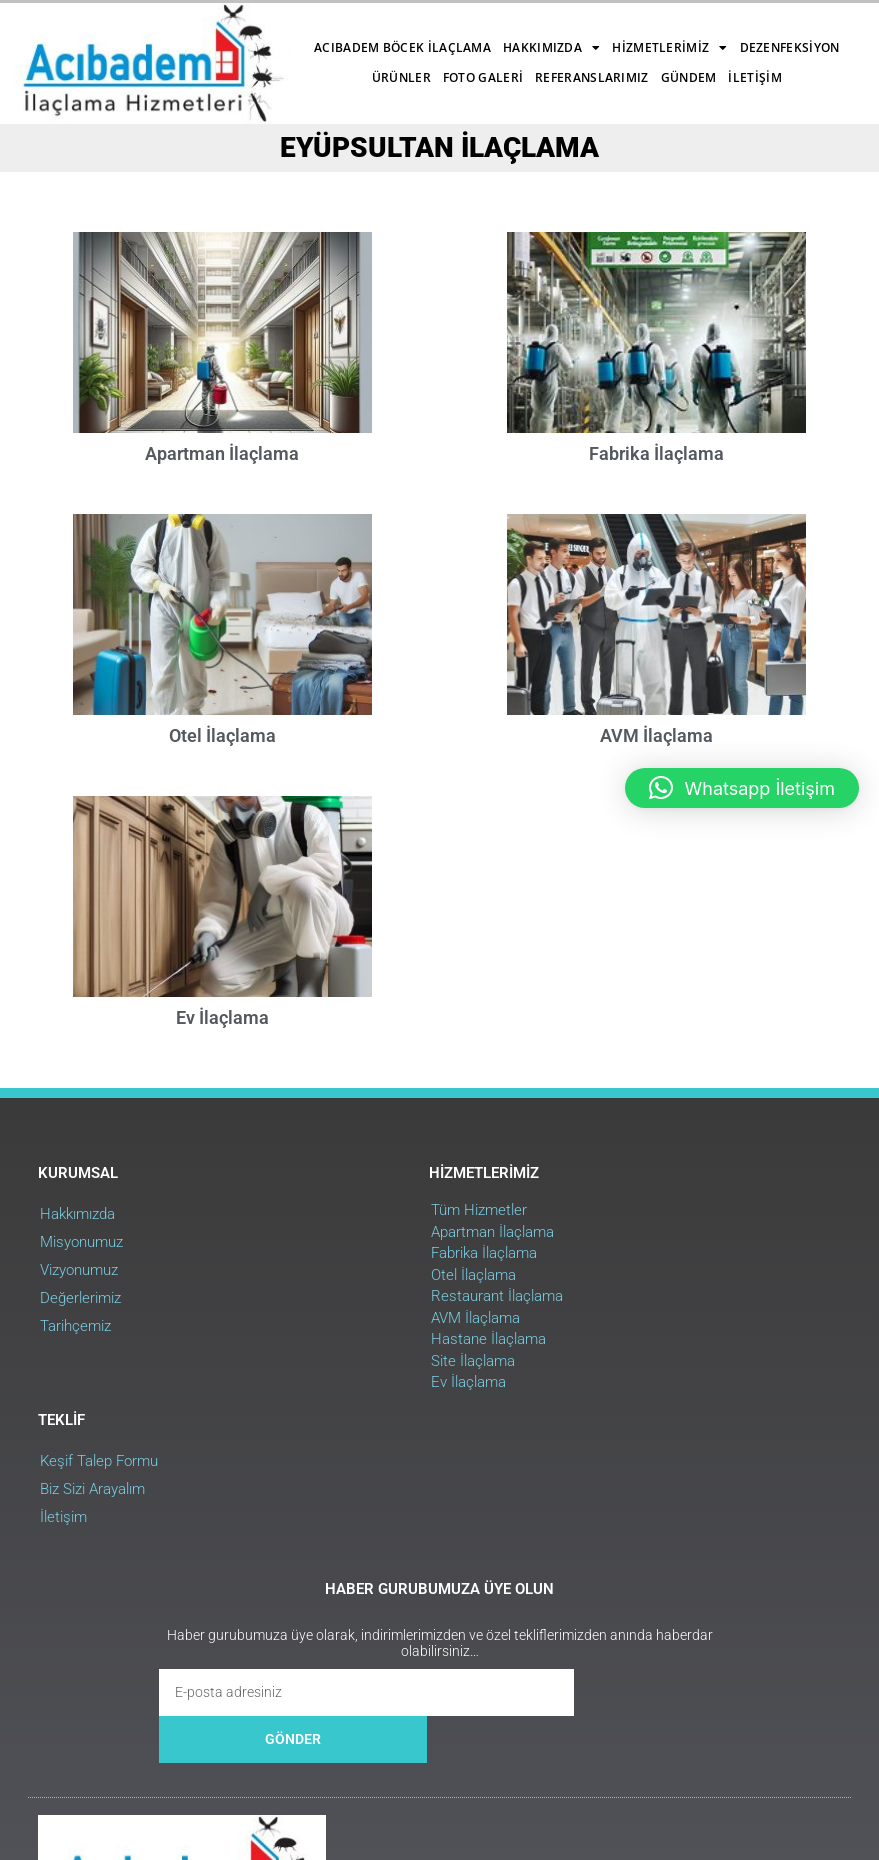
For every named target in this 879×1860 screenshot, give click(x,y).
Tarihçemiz (77, 1375)
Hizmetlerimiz (520, 35)
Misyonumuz (83, 1291)
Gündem (572, 64)
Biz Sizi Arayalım (635, 1291)
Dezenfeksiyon (193, 64)
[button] (742, 788)
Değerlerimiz (82, 1347)
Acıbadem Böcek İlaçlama (253, 34)
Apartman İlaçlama (222, 471)
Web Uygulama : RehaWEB (768, 1735)
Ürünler (284, 64)
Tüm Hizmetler (360, 1259)
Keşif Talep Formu (642, 1263)
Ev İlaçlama (222, 1064)
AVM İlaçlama (356, 1366)
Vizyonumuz (81, 1319)
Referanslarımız (476, 64)
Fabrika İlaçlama (656, 471)
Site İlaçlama (354, 1409)
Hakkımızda (402, 35)
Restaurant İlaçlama (378, 1345)
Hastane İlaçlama (369, 1388)
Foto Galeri (366, 64)
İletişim (371, 94)
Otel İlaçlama (222, 767)
